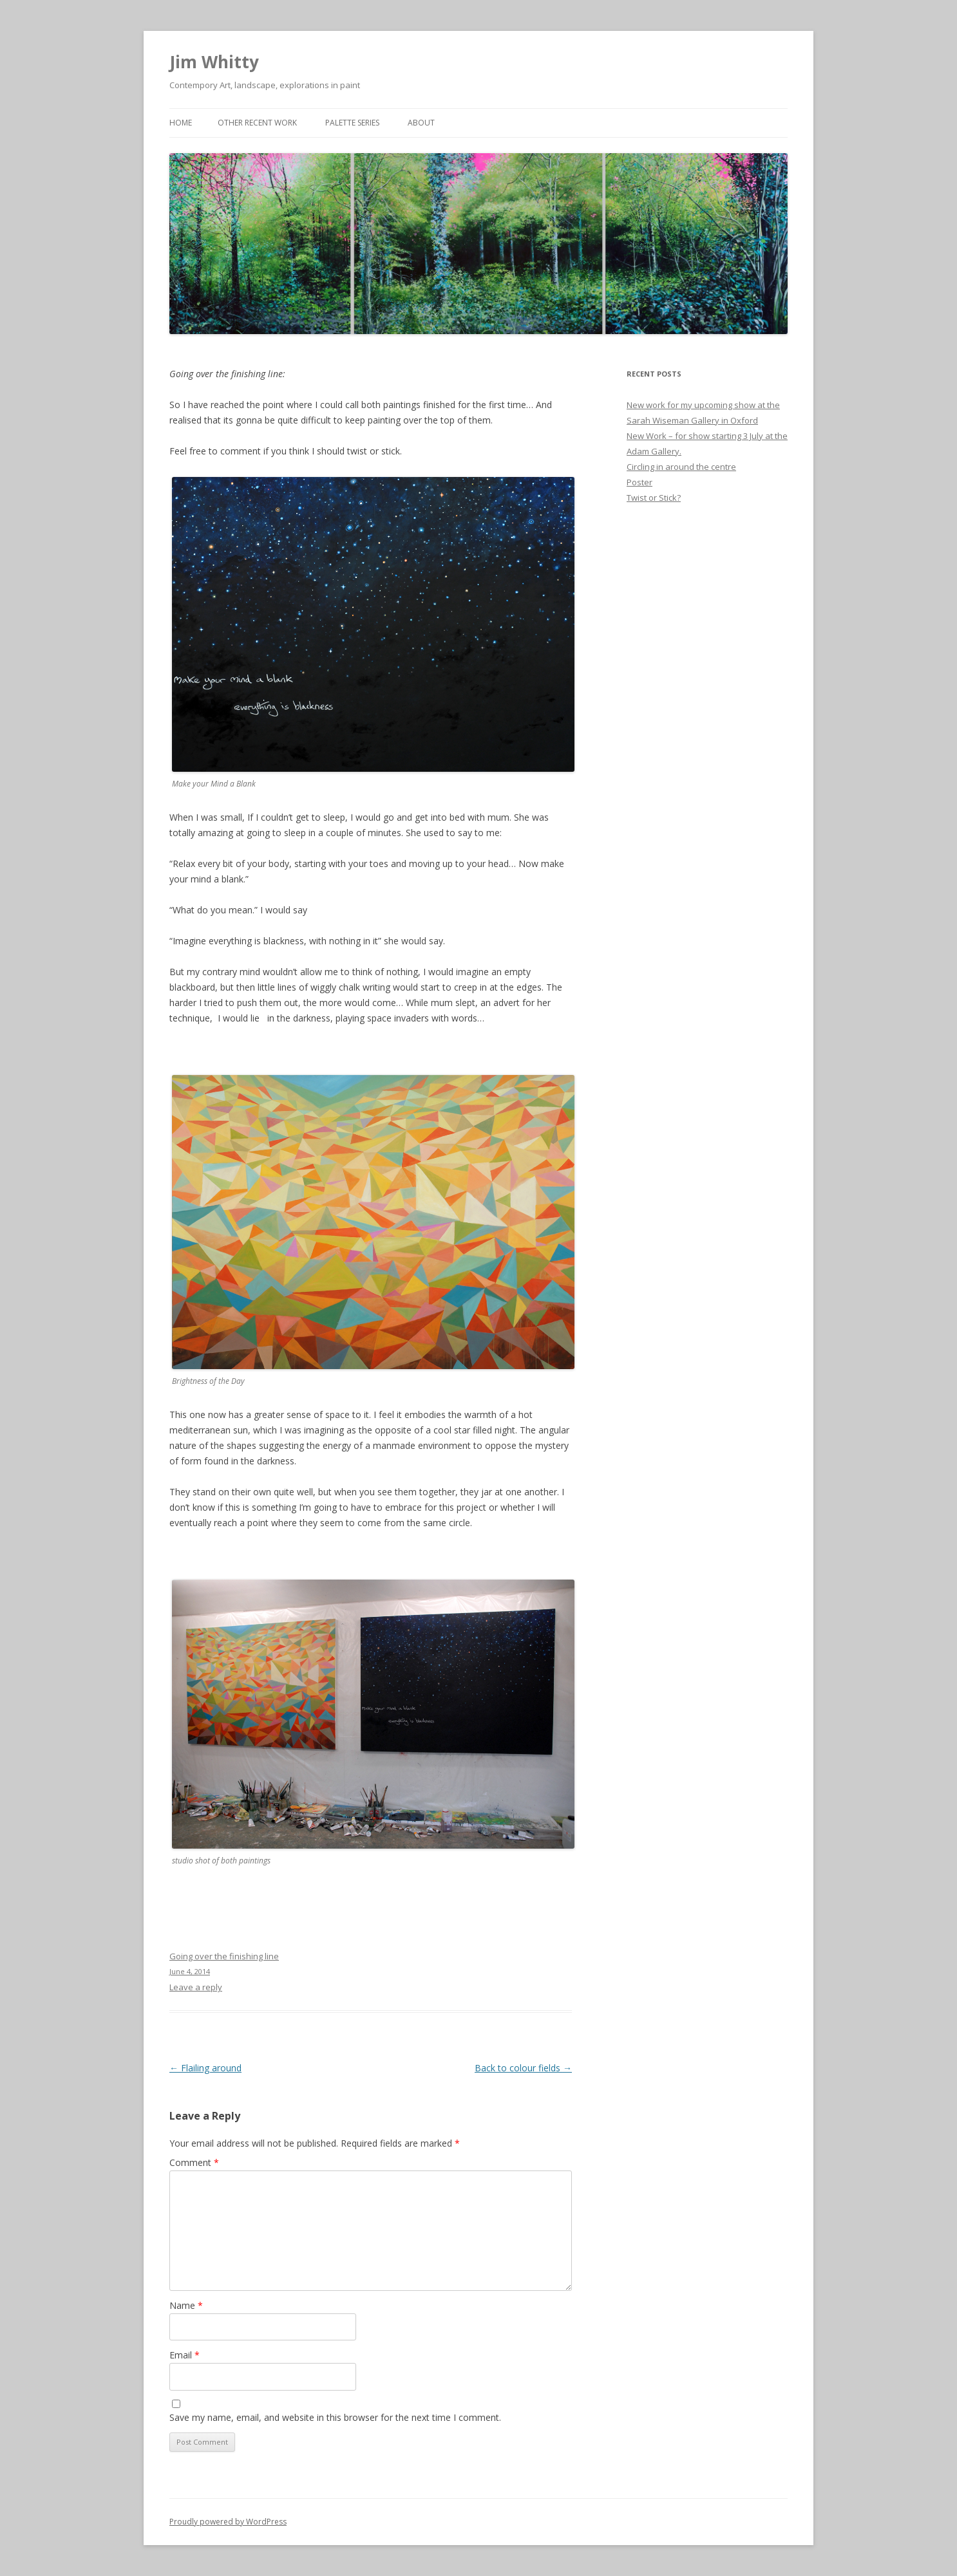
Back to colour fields (523, 2068)
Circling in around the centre (681, 466)
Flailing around (205, 2068)
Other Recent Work (257, 122)
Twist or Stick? (654, 497)
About (421, 122)
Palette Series (352, 122)
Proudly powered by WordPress (228, 2521)
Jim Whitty (214, 61)
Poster (639, 482)
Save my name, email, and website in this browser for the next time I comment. (335, 2417)
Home (180, 122)
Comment (194, 2162)
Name (186, 2305)
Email (184, 2355)
